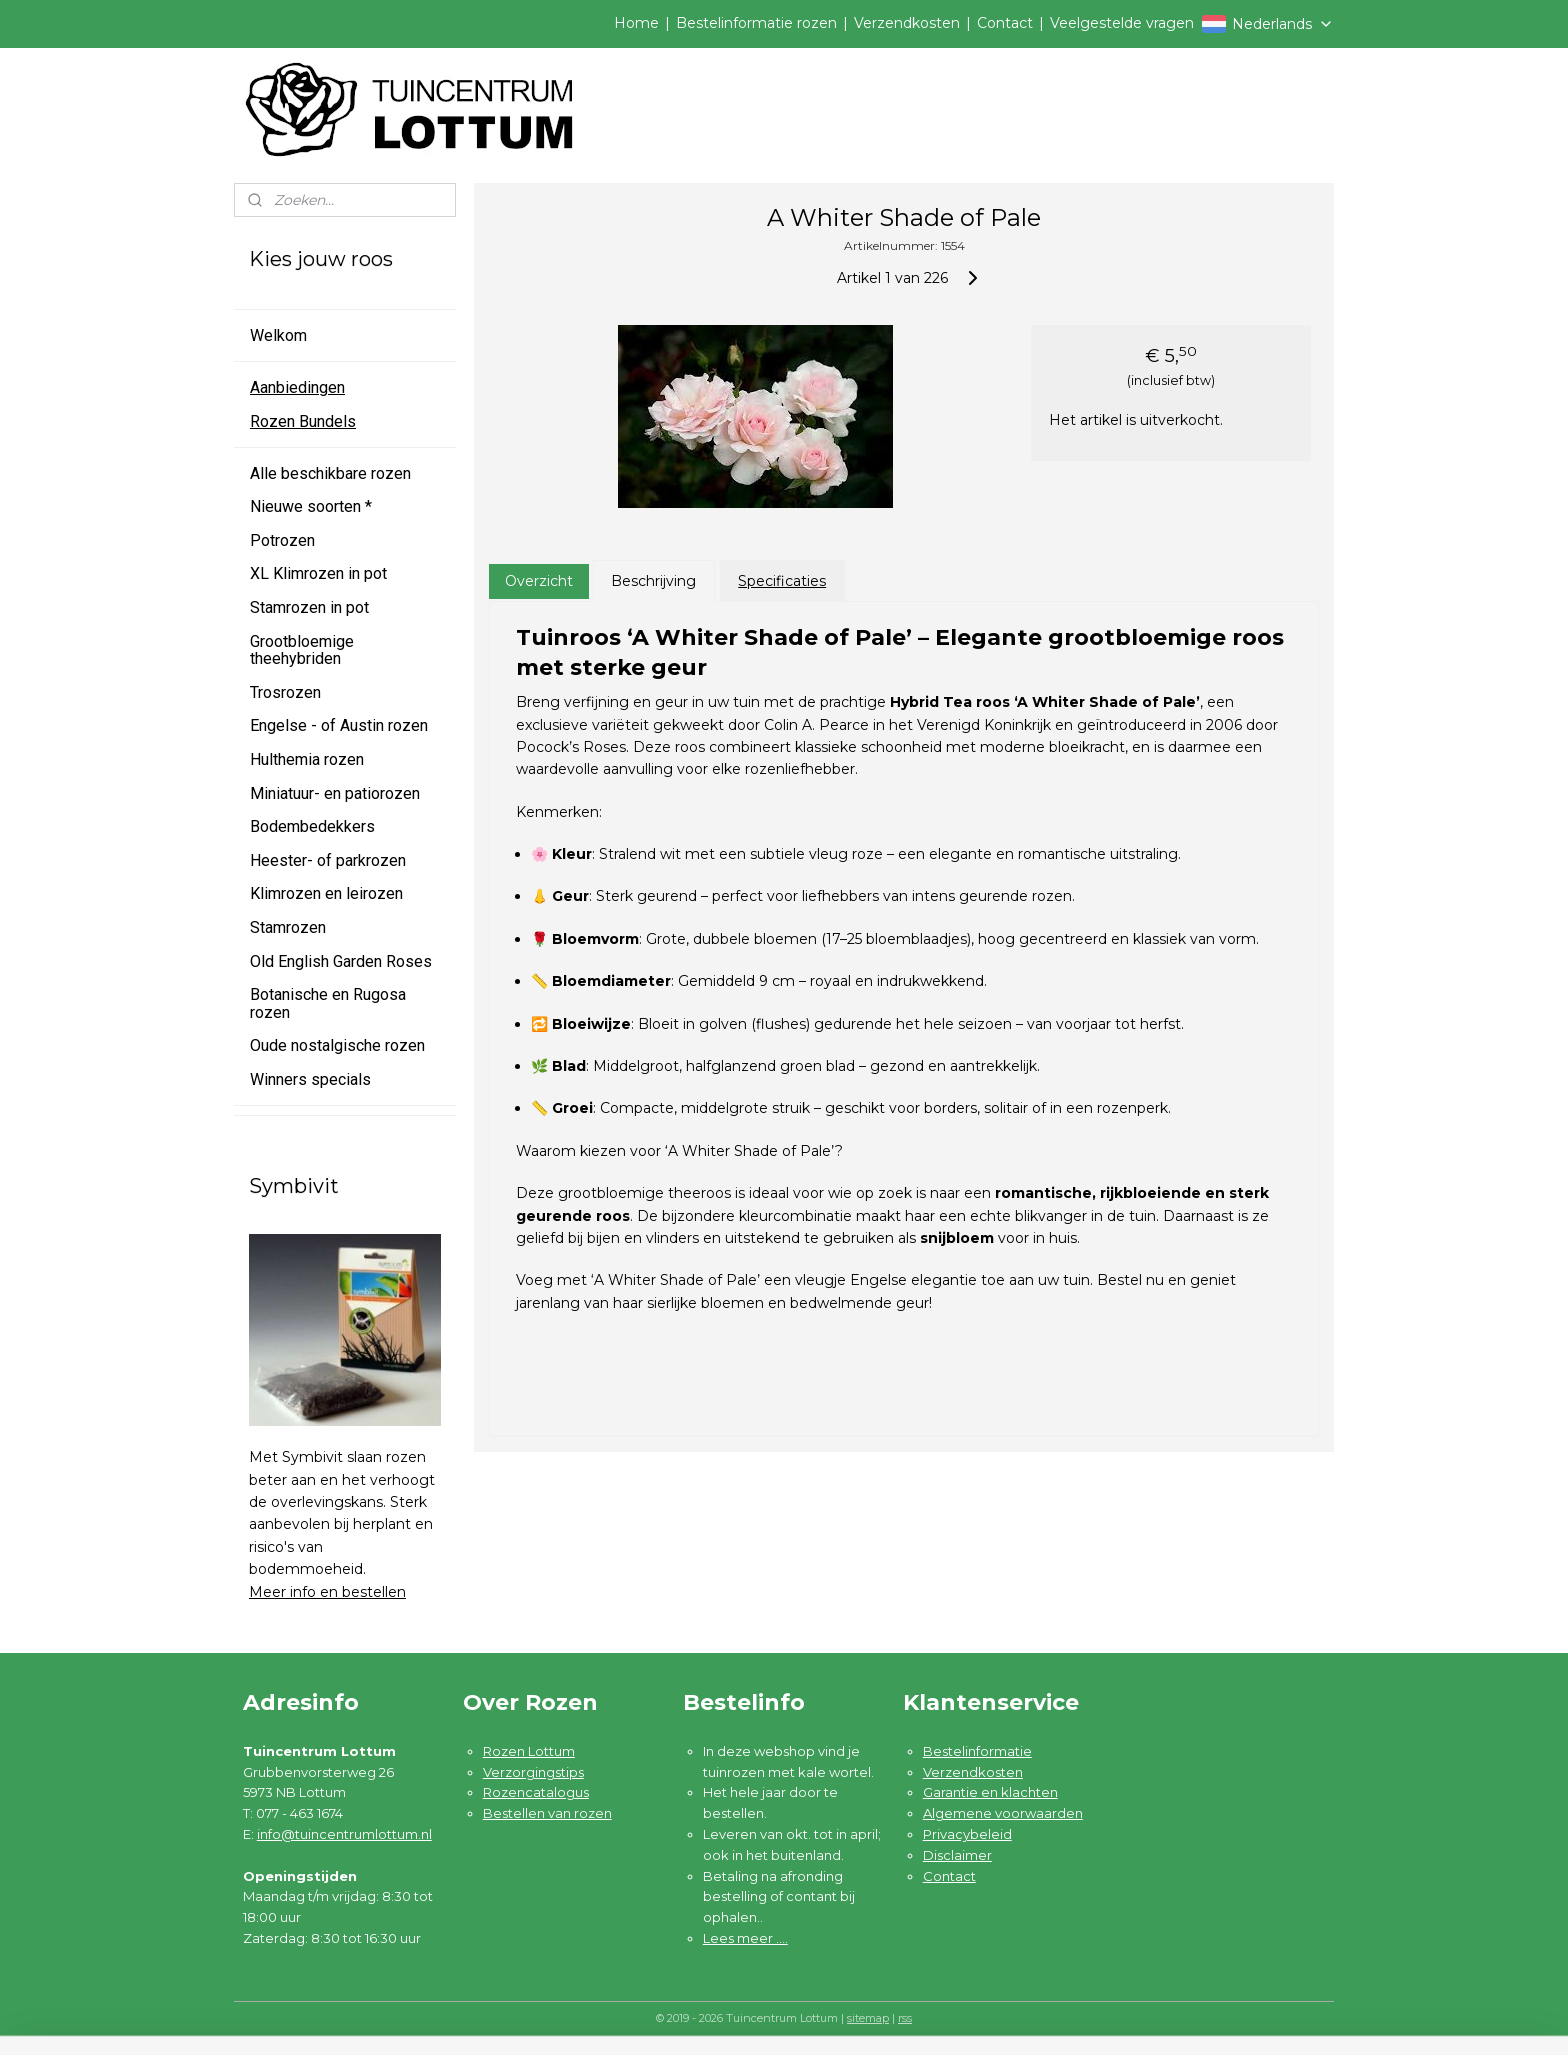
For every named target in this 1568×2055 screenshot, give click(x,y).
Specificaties (782, 581)
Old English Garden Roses (341, 961)
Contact (1005, 23)
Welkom (278, 335)
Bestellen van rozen (547, 1813)
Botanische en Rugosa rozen (328, 1003)
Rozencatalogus (536, 1792)
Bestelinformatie (977, 1751)
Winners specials (310, 1079)
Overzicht (538, 581)
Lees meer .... (745, 1938)
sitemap (868, 2018)
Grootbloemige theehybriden (302, 650)
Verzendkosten (907, 23)
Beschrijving (653, 581)
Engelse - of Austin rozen (339, 725)
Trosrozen (285, 692)
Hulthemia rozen (307, 759)
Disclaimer (957, 1855)
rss (905, 2018)
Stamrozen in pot (309, 607)
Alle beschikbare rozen (330, 473)
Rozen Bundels (303, 421)
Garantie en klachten (990, 1792)
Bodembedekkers (312, 826)
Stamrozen (288, 927)
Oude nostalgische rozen (337, 1045)
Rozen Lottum (529, 1751)
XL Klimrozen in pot (318, 573)
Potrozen (282, 540)
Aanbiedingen (297, 387)
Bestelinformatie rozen (756, 23)
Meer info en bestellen (327, 1592)
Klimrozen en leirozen (326, 893)
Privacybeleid (967, 1834)
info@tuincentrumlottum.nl (344, 1834)
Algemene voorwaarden (1003, 1813)
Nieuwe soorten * (311, 506)
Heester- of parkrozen (328, 860)
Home (636, 23)
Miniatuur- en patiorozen (335, 793)
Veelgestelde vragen (1122, 23)
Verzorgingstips (533, 1772)
